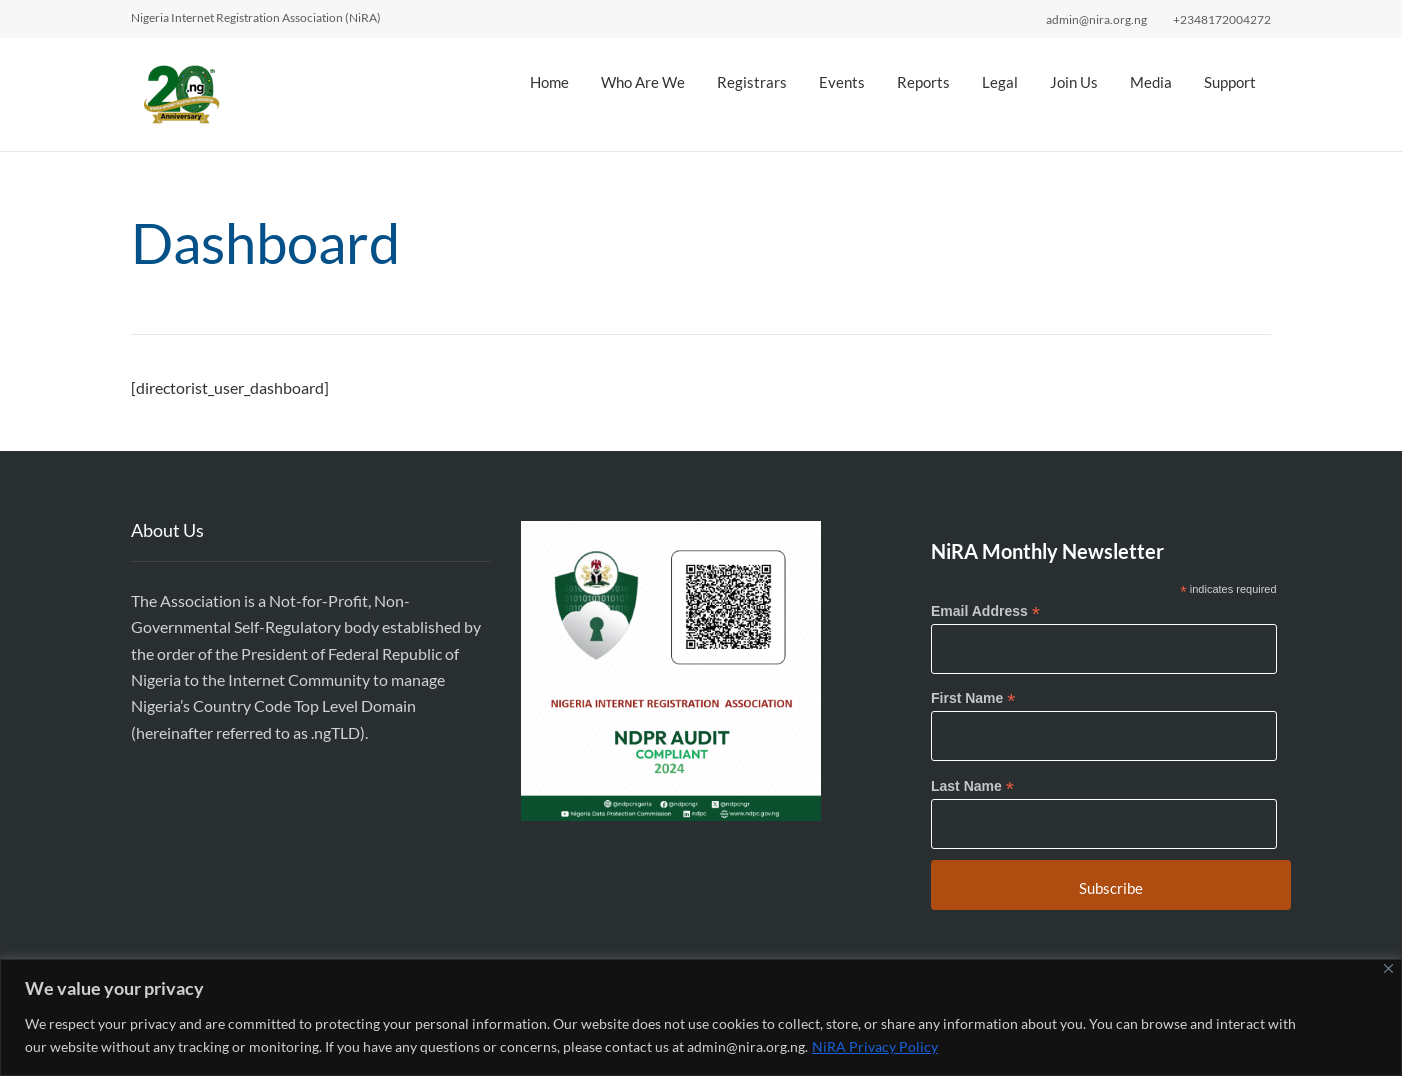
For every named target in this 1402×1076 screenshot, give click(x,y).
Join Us (1074, 82)
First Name (973, 698)
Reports (923, 82)
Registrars (752, 82)
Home (549, 82)
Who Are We (643, 82)
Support (1230, 82)
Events (842, 82)
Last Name (972, 786)
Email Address (985, 611)
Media (1151, 82)
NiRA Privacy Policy (875, 1046)
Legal (1000, 82)
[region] (701, 1017)
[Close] (1388, 968)
